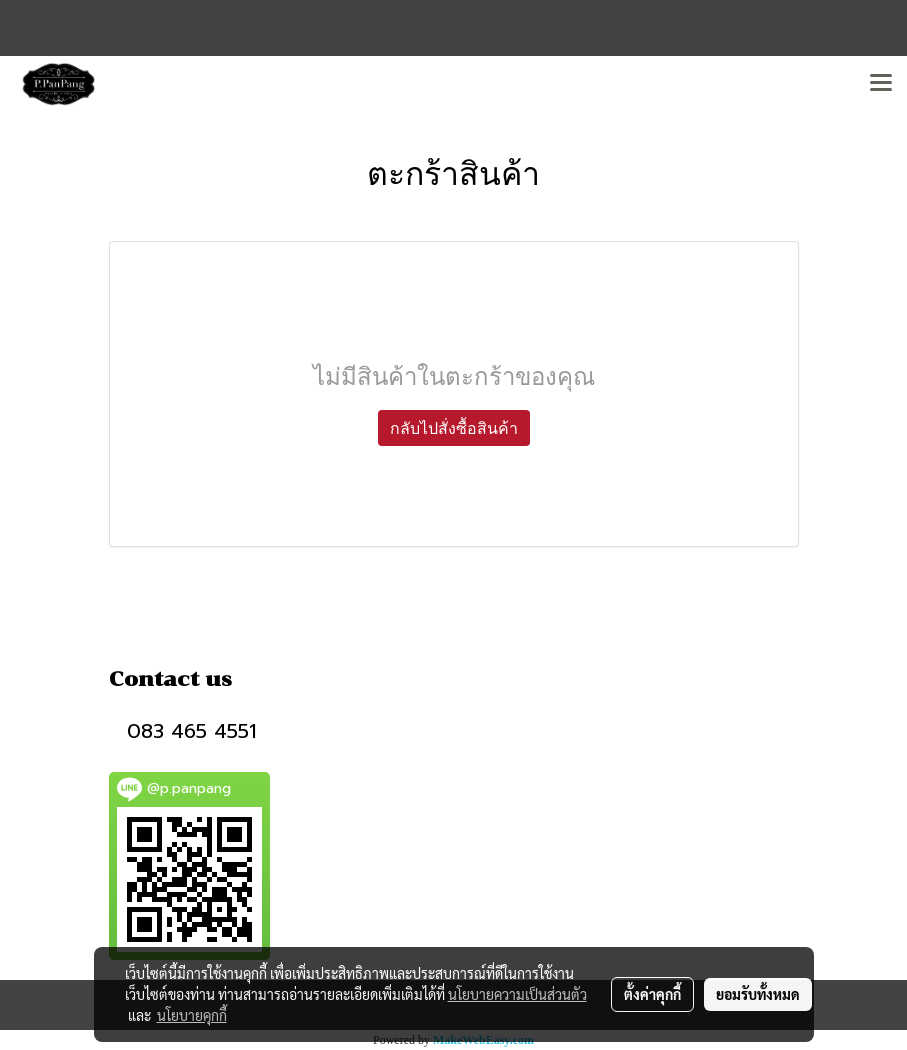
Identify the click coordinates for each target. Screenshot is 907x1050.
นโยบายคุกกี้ (192, 1015)
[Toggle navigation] (881, 84)
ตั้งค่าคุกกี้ (652, 994)
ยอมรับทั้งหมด (758, 994)
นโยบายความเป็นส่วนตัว (517, 994)
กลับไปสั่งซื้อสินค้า (454, 428)
